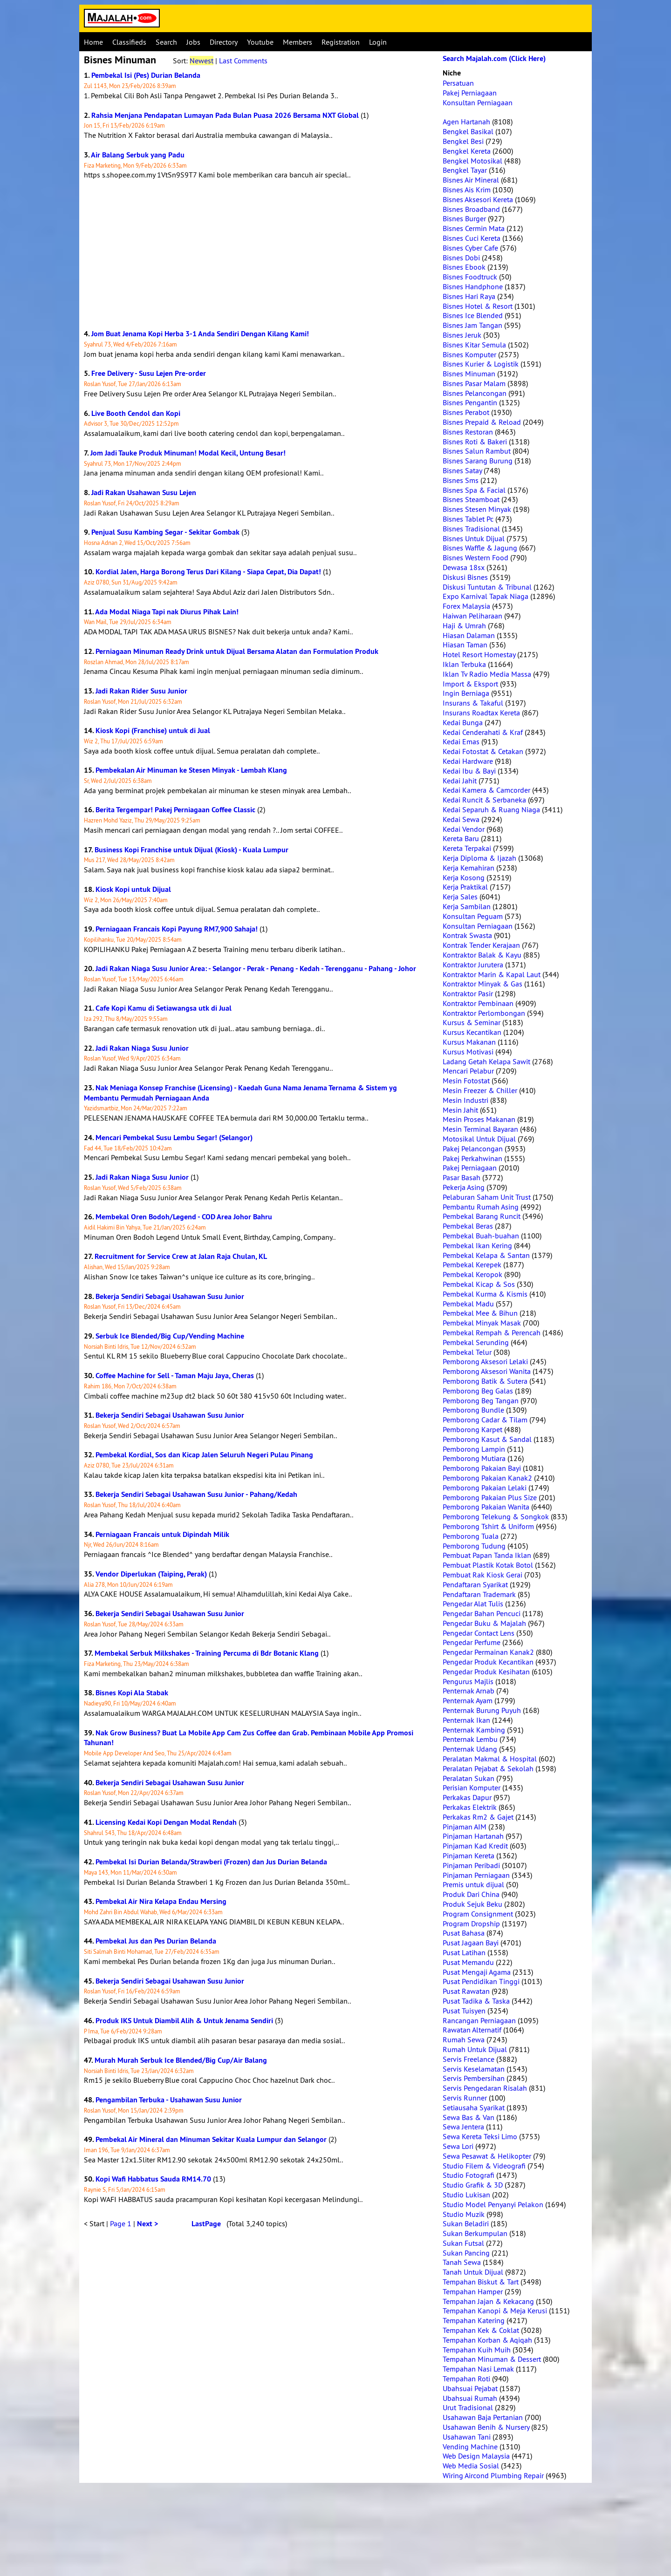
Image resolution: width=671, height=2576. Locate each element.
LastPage (206, 2224)
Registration (341, 42)
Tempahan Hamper (473, 2291)
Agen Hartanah (466, 121)
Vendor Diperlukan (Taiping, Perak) (151, 1574)
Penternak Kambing (474, 1729)
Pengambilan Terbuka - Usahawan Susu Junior (169, 2100)
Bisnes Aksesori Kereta (478, 199)
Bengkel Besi (463, 141)
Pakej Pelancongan (473, 1148)
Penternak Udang (470, 1749)
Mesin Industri (465, 1100)
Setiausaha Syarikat (474, 2107)
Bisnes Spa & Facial (474, 490)
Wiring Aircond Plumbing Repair (493, 2475)
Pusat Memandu (468, 1962)
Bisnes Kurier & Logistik (481, 363)
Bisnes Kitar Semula (474, 344)
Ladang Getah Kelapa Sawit (486, 1061)
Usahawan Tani (467, 2436)
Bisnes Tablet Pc (468, 518)
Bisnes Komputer (469, 354)
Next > (147, 2224)
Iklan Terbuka (464, 664)
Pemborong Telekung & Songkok (496, 1516)
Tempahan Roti (466, 2378)
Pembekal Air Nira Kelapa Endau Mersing (161, 1901)
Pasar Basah (461, 1177)
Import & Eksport (470, 683)
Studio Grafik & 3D (473, 2184)
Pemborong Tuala (471, 1536)
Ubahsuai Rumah (470, 2398)
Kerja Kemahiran (468, 867)
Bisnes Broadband (471, 209)
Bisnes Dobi (461, 257)
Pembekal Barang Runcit (481, 1216)
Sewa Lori (458, 2146)
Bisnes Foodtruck (470, 276)
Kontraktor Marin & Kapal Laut (492, 974)
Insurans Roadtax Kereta (481, 712)
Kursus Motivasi (468, 1051)
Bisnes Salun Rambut (477, 450)
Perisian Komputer (471, 1787)
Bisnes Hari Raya (469, 296)
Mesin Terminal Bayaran (480, 1129)
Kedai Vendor (464, 829)
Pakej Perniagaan (470, 92)
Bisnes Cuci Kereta (471, 238)
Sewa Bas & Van (468, 2117)
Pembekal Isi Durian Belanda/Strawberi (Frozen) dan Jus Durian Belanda (211, 1862)
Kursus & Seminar (471, 1022)
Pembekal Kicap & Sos (479, 1284)
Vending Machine (470, 2446)
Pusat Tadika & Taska (476, 2000)
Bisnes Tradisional (471, 528)
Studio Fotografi (468, 2175)
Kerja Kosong (464, 877)
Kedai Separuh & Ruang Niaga (491, 809)
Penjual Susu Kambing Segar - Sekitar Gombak (165, 532)
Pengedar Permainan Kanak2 (488, 1652)
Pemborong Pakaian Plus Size (490, 1497)
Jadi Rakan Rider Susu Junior (141, 691)
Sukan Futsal (463, 2243)
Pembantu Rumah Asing (481, 1206)
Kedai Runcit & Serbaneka (484, 799)
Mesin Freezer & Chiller (480, 1090)
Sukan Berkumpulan (475, 2233)
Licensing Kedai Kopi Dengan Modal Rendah (166, 1822)
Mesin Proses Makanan (479, 1119)
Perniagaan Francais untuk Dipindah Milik (162, 1534)
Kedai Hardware (468, 761)
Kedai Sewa (461, 819)
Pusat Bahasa (464, 1932)
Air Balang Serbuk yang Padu (138, 155)
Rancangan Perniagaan (479, 2020)
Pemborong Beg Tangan (481, 1400)
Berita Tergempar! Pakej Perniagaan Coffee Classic (175, 810)
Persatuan (458, 83)
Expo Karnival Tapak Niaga (485, 596)
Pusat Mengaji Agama (477, 1972)
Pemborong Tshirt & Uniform (488, 1526)
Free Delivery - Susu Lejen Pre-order (148, 373)
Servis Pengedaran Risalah (485, 2088)
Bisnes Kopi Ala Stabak (132, 1693)
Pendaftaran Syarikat (475, 1584)
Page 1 (120, 2223)
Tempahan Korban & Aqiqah (487, 2340)
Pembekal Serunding (476, 1342)
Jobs (193, 42)
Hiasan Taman (465, 644)
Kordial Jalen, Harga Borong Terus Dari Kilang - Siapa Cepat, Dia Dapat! (208, 572)
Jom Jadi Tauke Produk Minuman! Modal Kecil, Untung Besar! (188, 453)
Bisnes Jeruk (462, 335)
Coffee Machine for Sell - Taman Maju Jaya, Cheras (175, 1375)
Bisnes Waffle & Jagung (480, 547)
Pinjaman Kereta (468, 1855)
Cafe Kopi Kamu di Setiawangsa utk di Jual (164, 1008)
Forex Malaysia (466, 606)
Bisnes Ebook (464, 267)
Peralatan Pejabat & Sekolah (488, 1768)
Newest (201, 60)
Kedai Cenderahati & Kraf (483, 732)
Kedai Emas (461, 741)
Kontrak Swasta (467, 935)
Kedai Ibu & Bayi (469, 770)
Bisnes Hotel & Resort (478, 306)
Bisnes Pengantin (470, 402)
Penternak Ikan (466, 1720)
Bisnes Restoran (468, 431)
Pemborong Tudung (474, 1545)
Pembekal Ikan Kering (477, 1245)
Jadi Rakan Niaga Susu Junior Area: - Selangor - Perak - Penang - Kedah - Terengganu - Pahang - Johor (256, 968)
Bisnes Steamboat (471, 499)
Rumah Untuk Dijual (475, 2049)
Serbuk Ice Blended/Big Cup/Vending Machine (170, 1336)
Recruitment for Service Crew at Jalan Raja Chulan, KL (181, 1256)
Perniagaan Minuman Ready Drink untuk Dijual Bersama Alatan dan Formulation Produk (237, 651)
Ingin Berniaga (466, 693)
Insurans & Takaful (473, 702)
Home (93, 42)
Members (297, 42)
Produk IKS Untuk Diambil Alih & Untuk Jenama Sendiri (184, 2020)
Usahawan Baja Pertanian (483, 2417)
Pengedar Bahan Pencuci (481, 1613)
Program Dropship (471, 1923)
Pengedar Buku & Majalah (484, 1623)
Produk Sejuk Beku (472, 1904)
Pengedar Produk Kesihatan (486, 1671)
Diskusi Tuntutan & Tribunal (487, 586)
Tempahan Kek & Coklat (481, 2330)
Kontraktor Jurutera (473, 964)
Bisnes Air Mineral (471, 179)
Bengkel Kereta (467, 151)
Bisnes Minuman (469, 373)
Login (378, 42)
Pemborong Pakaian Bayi (482, 1468)
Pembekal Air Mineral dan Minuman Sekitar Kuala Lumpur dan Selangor (211, 2139)
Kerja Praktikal (465, 886)
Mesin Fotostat (466, 1080)
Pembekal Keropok (472, 1274)
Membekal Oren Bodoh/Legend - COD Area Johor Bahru (184, 1217)
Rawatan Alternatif (472, 2029)
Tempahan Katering (474, 2320)
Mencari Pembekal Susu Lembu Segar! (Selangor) (174, 1137)
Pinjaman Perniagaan (476, 1875)
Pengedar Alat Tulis (473, 1603)
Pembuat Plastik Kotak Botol (488, 1565)
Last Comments (243, 60)
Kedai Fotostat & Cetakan (483, 751)
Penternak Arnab (468, 1690)
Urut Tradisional (468, 2407)
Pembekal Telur (467, 1352)
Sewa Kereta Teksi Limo (480, 2136)
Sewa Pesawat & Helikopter (487, 2156)
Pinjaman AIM (464, 1826)
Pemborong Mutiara (474, 1458)
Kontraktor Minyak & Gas (482, 983)
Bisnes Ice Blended (473, 315)
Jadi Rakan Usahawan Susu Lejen (143, 492)
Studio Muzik (464, 2214)
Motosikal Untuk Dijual (479, 1138)
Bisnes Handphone (473, 286)
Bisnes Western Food (475, 557)
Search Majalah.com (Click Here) (494, 58)
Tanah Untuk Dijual (473, 2272)
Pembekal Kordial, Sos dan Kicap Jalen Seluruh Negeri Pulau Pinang (204, 1455)
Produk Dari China (471, 1894)
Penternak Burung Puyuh (482, 1710)
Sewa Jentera (463, 2126)
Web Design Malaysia (476, 2455)
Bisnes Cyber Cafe (470, 247)
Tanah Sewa (462, 2262)
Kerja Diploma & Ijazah (479, 858)
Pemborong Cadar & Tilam (485, 1419)
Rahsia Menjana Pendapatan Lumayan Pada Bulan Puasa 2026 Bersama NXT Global (225, 115)
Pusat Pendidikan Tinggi (481, 1981)
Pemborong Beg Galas (478, 1390)
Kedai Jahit (460, 780)
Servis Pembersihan (474, 2078)
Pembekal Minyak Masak (482, 1322)
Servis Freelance (468, 2059)
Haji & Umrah (464, 625)
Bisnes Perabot (466, 412)
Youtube (260, 42)
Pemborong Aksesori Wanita (487, 1371)
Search (166, 42)
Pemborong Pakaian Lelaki (485, 1487)
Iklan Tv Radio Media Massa (487, 674)
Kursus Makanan (469, 1042)
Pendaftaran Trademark (479, 1594)
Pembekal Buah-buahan (481, 1235)
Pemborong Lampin (474, 1449)
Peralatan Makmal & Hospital (490, 1758)
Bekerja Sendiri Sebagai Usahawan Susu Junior (170, 1296)
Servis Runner (465, 2097)
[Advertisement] (258, 254)
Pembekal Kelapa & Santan (486, 1255)
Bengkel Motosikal (472, 160)
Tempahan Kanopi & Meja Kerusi (495, 2310)
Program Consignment (478, 1913)
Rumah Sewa (464, 2039)
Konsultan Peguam (473, 916)
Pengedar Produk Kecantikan (488, 1661)
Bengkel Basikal (468, 131)
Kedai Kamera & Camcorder (486, 790)
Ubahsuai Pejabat (470, 2388)
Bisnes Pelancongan (475, 393)
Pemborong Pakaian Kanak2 (487, 1477)
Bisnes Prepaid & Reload (482, 422)
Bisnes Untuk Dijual (474, 538)
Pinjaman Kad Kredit (475, 1845)
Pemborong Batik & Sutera (485, 1381)
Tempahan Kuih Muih (477, 2349)
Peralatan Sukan (468, 1778)
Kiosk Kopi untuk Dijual (133, 889)
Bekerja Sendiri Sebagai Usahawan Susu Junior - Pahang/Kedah (196, 1494)
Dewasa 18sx (464, 567)
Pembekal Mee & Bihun (480, 1313)
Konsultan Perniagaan (478, 102)
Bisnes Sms (461, 480)
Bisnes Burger (464, 218)
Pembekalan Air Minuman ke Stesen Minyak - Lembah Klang (191, 770)
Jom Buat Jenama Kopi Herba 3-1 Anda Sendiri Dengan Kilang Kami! (200, 334)
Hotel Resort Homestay (479, 654)
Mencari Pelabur (468, 1070)
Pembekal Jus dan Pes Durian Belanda (156, 1941)
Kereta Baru (461, 838)
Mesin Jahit (460, 1110)
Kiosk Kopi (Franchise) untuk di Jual (153, 730)
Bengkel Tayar (465, 170)
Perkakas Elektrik (470, 1807)
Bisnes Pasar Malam (474, 383)
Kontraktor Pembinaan (478, 1003)
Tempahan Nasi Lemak (478, 2368)
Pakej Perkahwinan (472, 1158)
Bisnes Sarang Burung (478, 460)
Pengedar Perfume (471, 1642)
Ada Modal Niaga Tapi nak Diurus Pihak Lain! (167, 612)
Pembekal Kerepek (472, 1264)
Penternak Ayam (468, 1700)
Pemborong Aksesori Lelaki (485, 1361)
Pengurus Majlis (468, 1681)
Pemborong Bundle (473, 1409)
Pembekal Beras (468, 1225)
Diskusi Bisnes (465, 577)
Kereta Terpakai (467, 848)
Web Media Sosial (471, 2465)
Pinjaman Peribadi (471, 1865)
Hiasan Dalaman (469, 635)
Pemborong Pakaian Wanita (486, 1506)
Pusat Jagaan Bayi (471, 1942)
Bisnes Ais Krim (467, 189)
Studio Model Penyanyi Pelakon (493, 2204)
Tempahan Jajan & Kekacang (488, 2301)
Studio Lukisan (466, 2194)
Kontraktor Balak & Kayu (482, 954)
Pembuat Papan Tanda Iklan (487, 1555)
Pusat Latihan (464, 1952)
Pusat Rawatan (466, 1991)
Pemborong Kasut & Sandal (487, 1439)
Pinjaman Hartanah (473, 1836)
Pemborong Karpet (472, 1429)
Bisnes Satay (462, 470)
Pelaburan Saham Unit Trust (487, 1197)
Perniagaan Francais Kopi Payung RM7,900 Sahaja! (177, 929)
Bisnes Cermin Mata (474, 228)
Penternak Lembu (470, 1739)
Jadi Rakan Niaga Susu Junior (142, 1048)
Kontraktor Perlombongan (484, 1013)
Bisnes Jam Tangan (472, 325)
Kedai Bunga (463, 722)
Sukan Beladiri (466, 2223)
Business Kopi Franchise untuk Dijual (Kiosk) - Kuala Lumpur (191, 850)
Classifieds (129, 42)
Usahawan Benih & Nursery (486, 2427)
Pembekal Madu (468, 1303)
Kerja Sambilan (467, 906)
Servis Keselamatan (474, 2068)
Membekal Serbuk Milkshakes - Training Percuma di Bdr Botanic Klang (207, 1653)
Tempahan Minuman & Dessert (492, 2359)
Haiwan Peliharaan (472, 615)
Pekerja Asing (464, 1187)
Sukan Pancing (466, 2252)
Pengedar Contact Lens (478, 1633)
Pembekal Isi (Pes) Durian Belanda (145, 75)
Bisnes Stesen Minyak (477, 509)
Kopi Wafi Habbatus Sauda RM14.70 (153, 2179)
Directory (224, 42)
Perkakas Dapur (467, 1797)
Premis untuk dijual (473, 1884)
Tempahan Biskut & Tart (481, 2281)
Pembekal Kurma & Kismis (485, 1293)
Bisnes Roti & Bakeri (475, 441)
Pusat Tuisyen (464, 2010)
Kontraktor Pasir (468, 993)
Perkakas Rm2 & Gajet (478, 1817)
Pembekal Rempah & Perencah (492, 1332)
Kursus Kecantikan (472, 1032)
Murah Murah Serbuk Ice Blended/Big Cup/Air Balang (181, 2060)
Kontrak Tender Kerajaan (481, 945)
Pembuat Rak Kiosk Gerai (482, 1574)
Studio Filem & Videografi (484, 2165)
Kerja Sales (460, 896)
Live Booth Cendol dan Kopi (135, 413)
